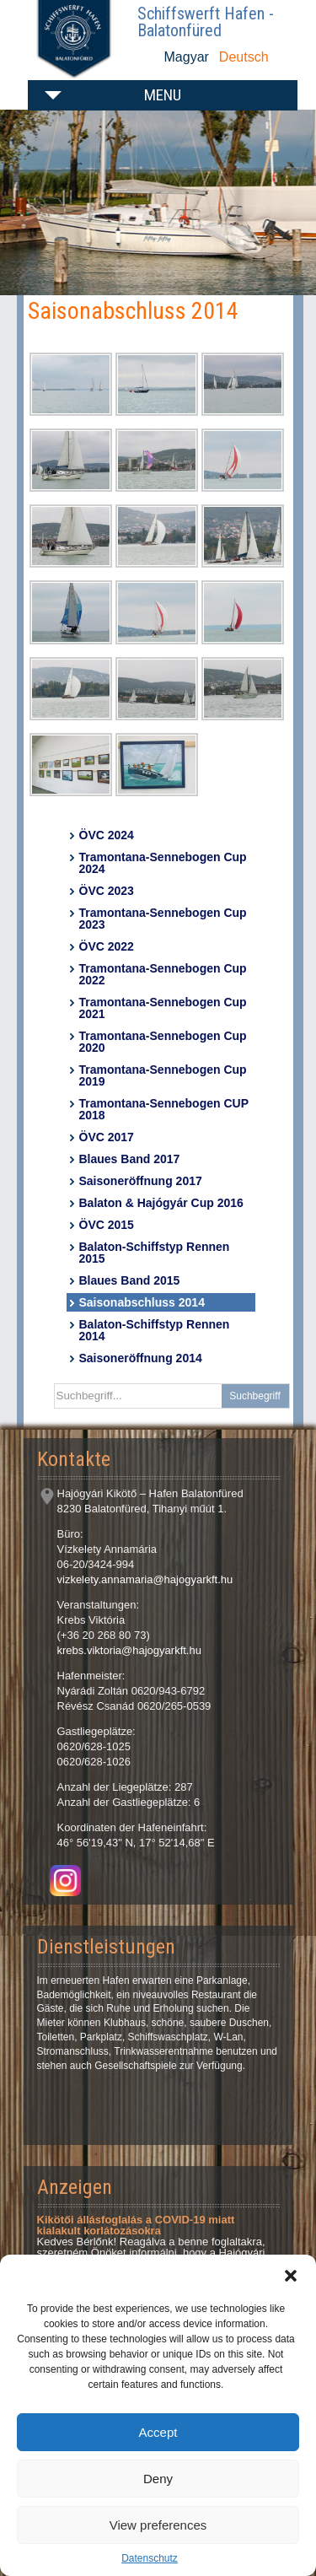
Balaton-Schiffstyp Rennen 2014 (154, 1330)
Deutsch (244, 57)
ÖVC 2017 (106, 1137)
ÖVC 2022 (106, 946)
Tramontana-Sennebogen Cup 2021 (163, 1008)
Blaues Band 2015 (129, 1280)
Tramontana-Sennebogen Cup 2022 (163, 974)
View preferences (158, 2525)
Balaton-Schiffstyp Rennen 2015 (154, 1252)
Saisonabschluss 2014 (142, 1302)
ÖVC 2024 (106, 835)
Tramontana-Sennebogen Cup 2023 (163, 918)
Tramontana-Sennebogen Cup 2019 (163, 1075)
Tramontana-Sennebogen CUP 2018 (164, 1109)
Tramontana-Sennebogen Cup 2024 (163, 863)
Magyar (186, 57)
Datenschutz (149, 2558)
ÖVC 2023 (106, 890)
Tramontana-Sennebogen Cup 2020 (163, 1041)
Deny (158, 2478)
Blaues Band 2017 (129, 1159)
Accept (158, 2432)
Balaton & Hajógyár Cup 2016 (161, 1203)
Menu (162, 95)
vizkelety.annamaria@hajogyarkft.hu (145, 1579)
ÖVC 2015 (106, 1224)
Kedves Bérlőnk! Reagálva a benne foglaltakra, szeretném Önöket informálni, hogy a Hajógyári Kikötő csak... (151, 2241)
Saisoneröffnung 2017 (140, 1181)
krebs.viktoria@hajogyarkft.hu (129, 1650)
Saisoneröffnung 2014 (140, 1358)
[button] (290, 2275)
